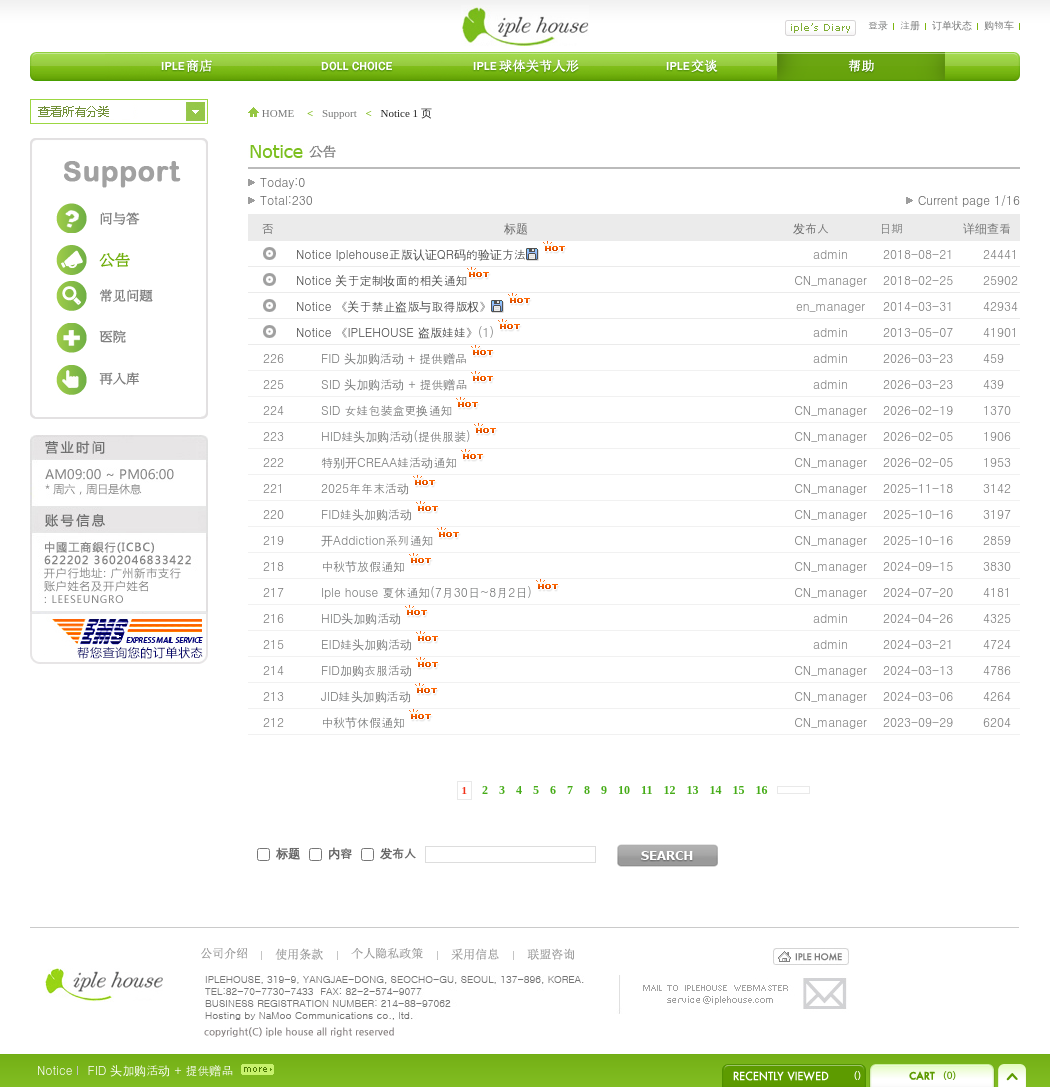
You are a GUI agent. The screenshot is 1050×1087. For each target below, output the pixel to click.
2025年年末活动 (365, 487)
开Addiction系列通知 (377, 539)
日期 (891, 227)
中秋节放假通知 (363, 565)
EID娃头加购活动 (366, 643)
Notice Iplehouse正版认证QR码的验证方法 (411, 253)
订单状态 (952, 25)
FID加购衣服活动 (366, 669)
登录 (878, 25)
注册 (910, 25)
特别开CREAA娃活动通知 (389, 461)
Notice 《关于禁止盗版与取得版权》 (393, 305)
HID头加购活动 (363, 617)
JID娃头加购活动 (368, 695)
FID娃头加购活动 (366, 513)
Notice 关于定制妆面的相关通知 (381, 279)
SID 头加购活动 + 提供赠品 (394, 383)
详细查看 (987, 227)
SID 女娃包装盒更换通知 (386, 409)
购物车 (999, 25)
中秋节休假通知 (363, 721)
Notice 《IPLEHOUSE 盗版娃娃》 (387, 331)
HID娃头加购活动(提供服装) (395, 435)
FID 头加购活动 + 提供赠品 (394, 357)
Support (339, 113)
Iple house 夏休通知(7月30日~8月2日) (426, 591)
